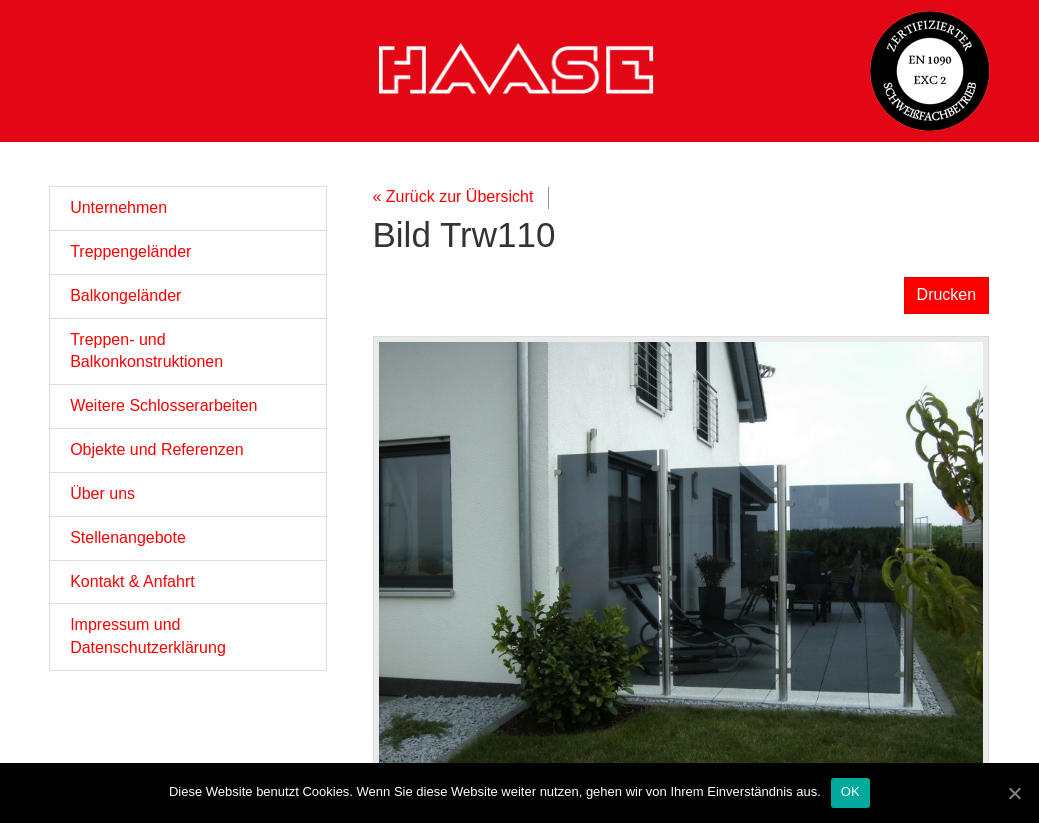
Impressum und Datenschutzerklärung (148, 636)
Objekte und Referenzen (156, 449)
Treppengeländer (130, 251)
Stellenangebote (128, 537)
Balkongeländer (125, 295)
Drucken (947, 294)
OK (850, 791)
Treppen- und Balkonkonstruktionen (146, 351)
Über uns (102, 493)
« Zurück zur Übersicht (453, 196)
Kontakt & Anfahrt (132, 581)
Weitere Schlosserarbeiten (163, 405)
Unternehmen (118, 207)
